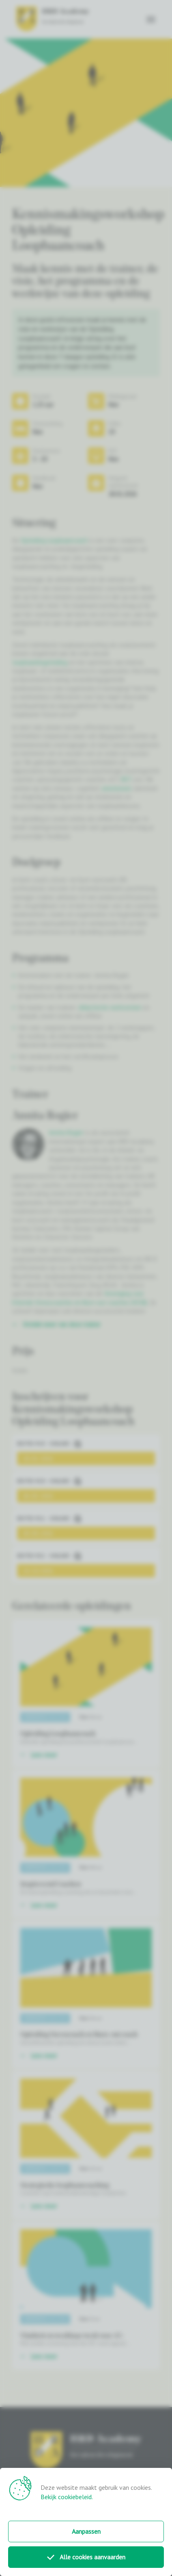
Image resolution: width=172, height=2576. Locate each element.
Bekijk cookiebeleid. (67, 2497)
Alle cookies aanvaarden (86, 2557)
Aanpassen (86, 2531)
